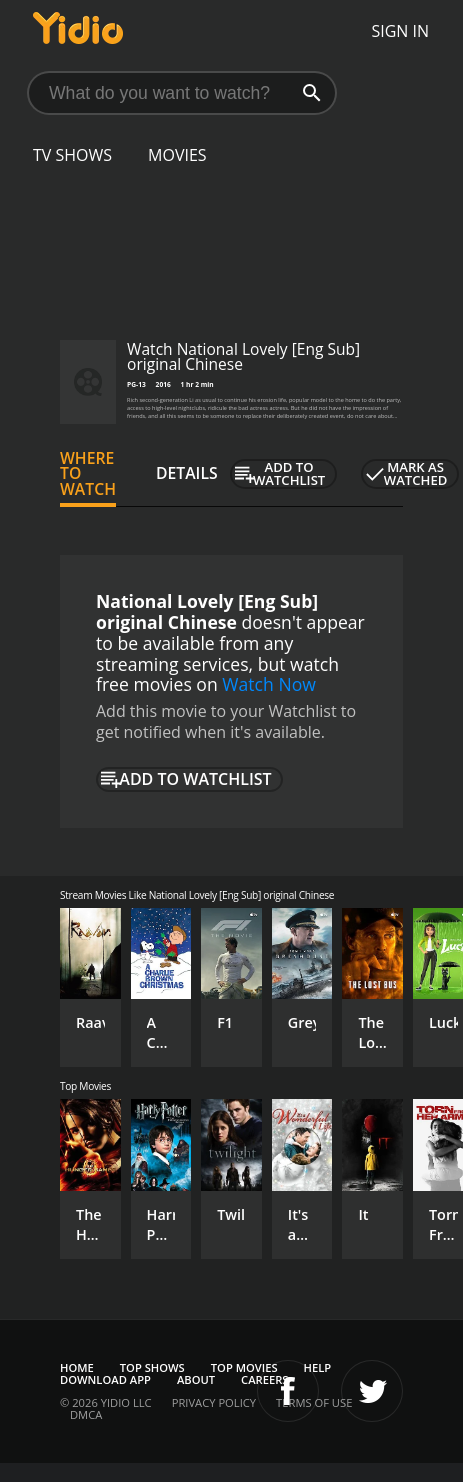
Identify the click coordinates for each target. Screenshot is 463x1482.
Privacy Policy (214, 1402)
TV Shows (72, 155)
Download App (105, 1379)
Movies (177, 155)
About (196, 1379)
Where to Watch (88, 474)
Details (187, 473)
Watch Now (269, 684)
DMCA (86, 1414)
